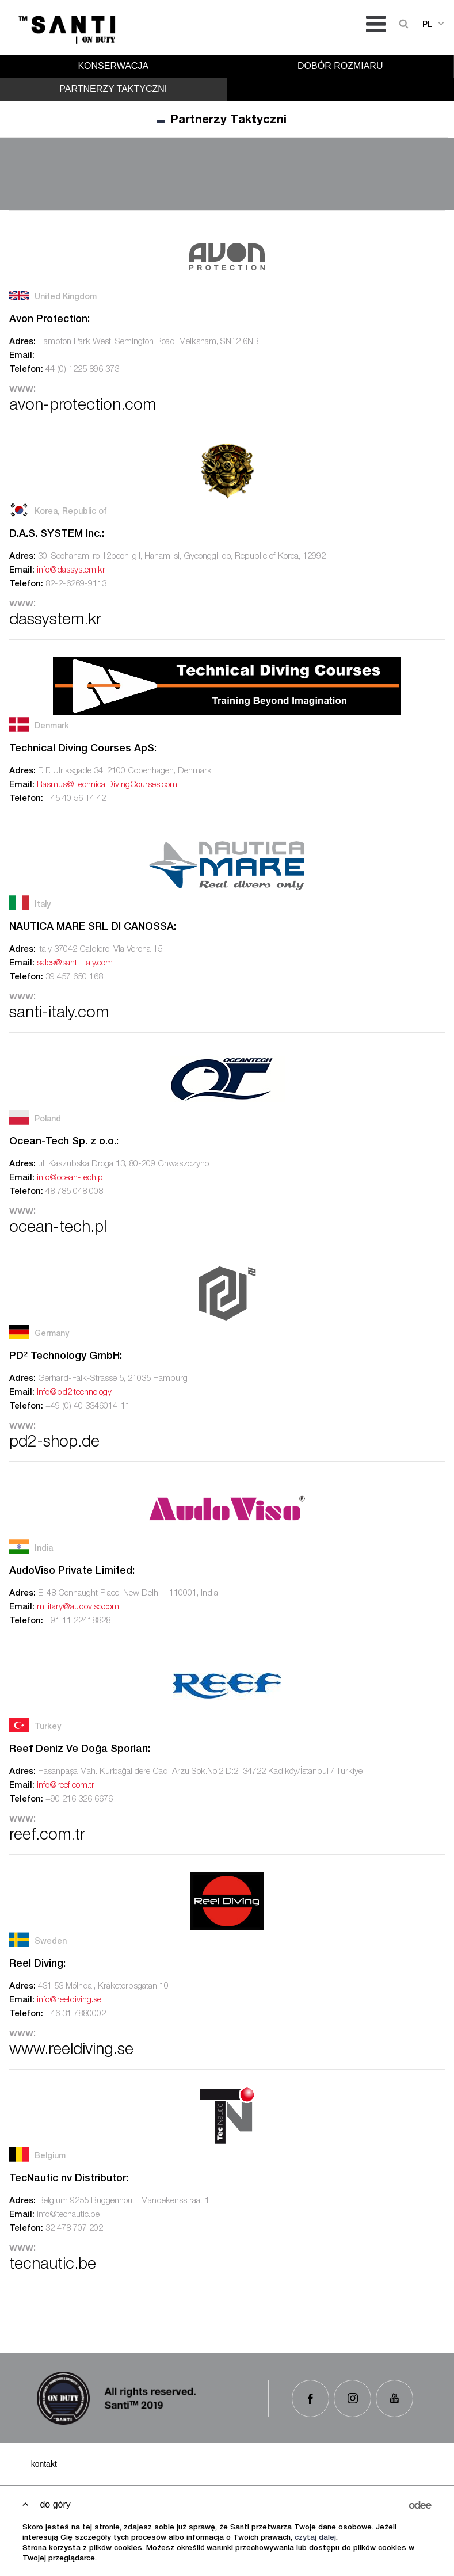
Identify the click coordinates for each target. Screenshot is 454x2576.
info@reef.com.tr (65, 1785)
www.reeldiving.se (71, 2051)
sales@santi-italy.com (75, 963)
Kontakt (44, 2464)
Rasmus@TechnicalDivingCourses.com (107, 785)
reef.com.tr (47, 1836)
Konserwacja (113, 66)
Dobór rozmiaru (340, 66)
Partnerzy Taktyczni (113, 89)
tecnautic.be (52, 2265)
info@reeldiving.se (69, 2000)
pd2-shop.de (54, 1443)
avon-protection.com (82, 406)
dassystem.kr (55, 621)
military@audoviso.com (78, 1607)
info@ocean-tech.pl (71, 1178)
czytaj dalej (315, 2538)
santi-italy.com (59, 1014)
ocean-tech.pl (57, 1228)
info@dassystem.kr (71, 570)
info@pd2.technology (74, 1392)
